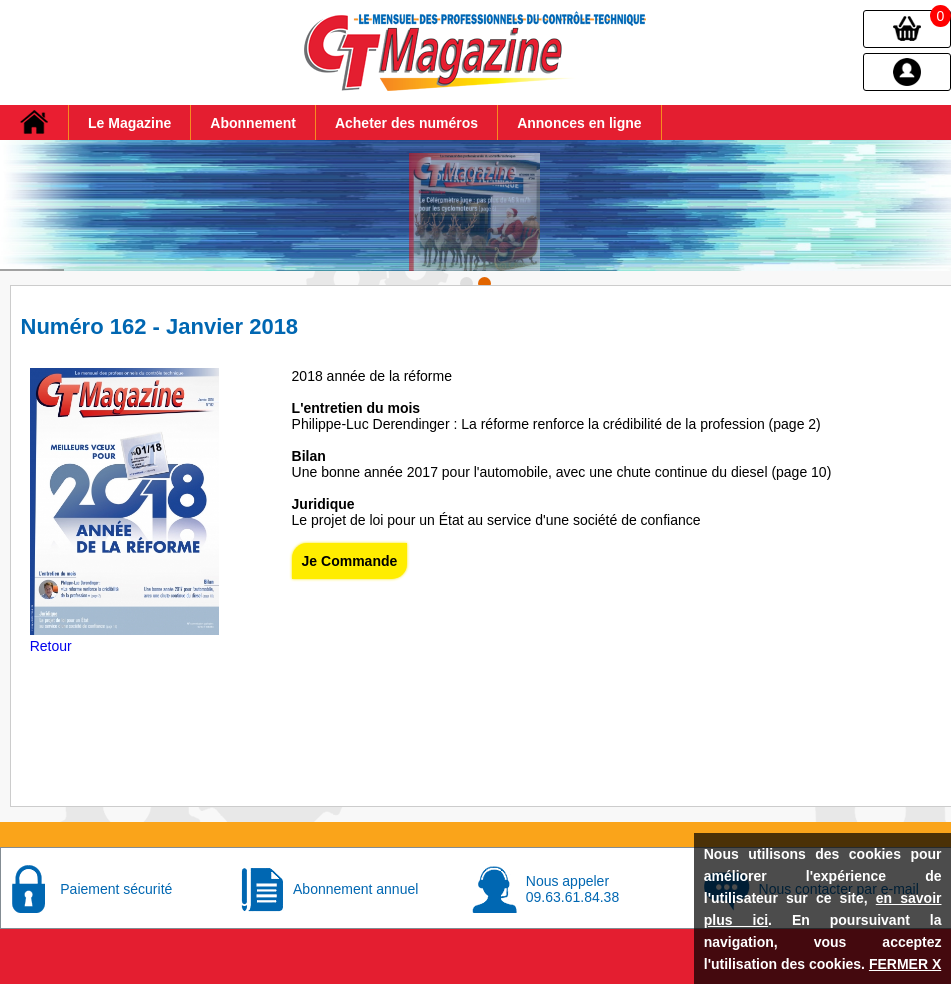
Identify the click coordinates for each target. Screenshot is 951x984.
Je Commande (350, 538)
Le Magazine (129, 123)
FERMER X (905, 964)
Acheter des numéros (406, 123)
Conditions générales (358, 973)
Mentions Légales (225, 973)
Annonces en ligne (579, 123)
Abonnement (253, 123)
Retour (51, 623)
